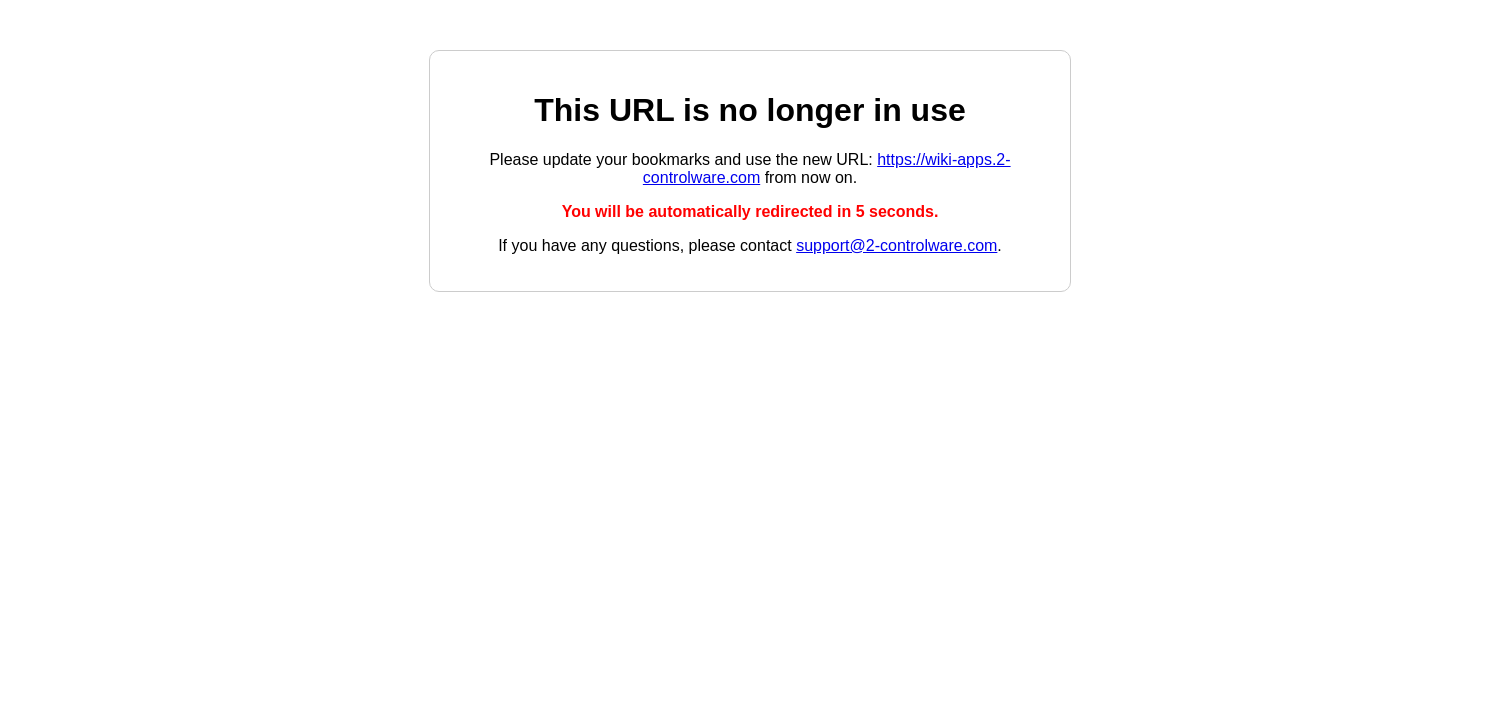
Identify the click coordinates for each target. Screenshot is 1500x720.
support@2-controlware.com (896, 245)
